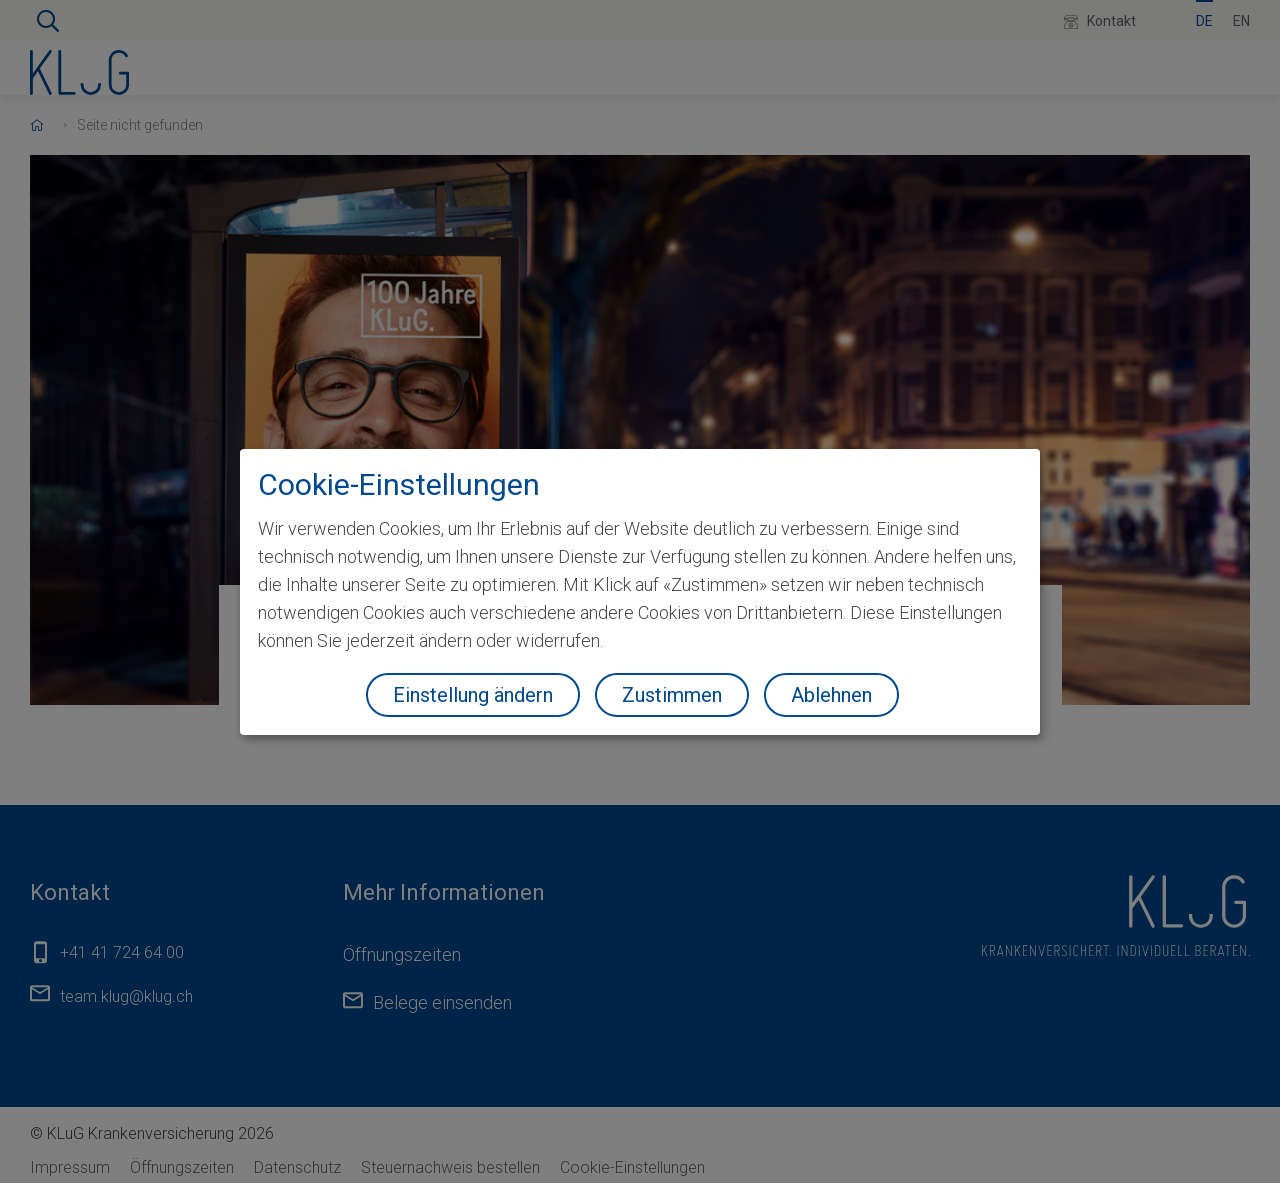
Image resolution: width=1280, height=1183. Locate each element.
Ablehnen (831, 695)
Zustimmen (672, 695)
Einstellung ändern (473, 695)
